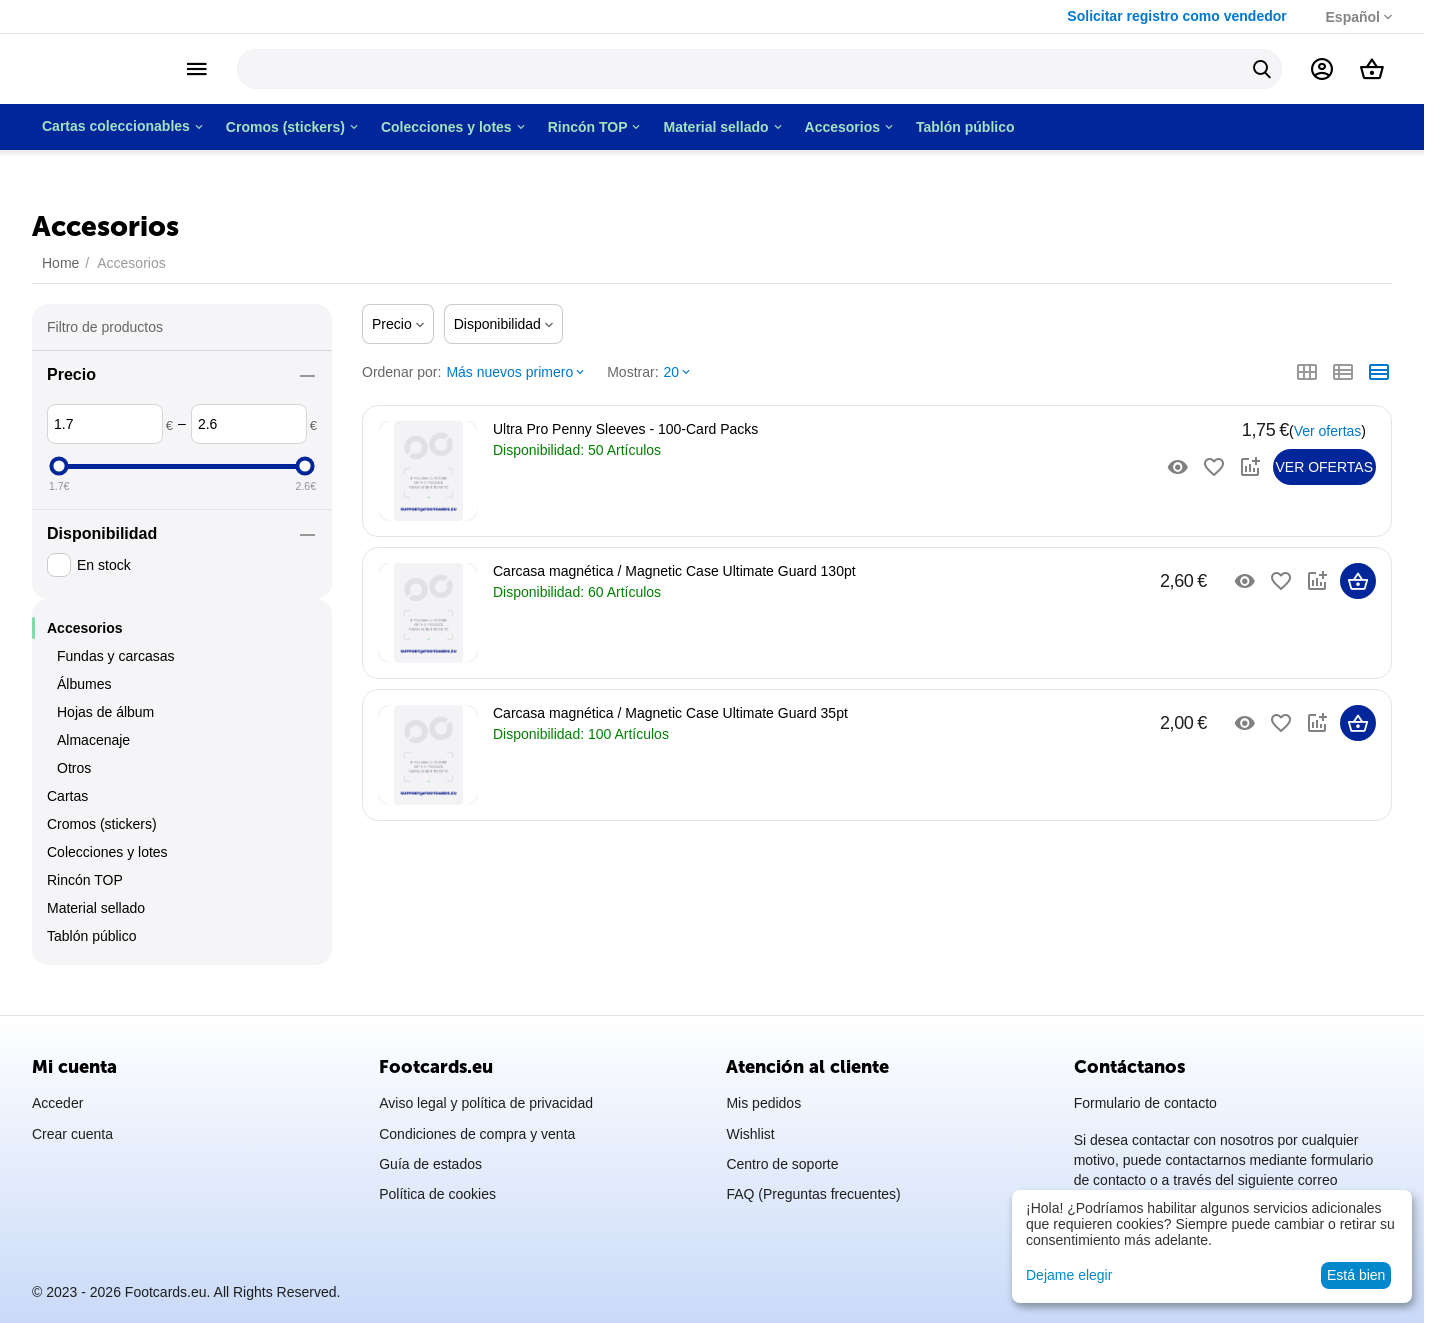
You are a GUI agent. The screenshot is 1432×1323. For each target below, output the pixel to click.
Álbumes (84, 694)
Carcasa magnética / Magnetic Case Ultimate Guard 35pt (670, 713)
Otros (74, 778)
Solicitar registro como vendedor (1160, 16)
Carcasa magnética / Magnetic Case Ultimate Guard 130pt (674, 571)
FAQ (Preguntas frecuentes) (813, 1194)
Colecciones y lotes (107, 862)
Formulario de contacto (1145, 1103)
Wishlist (750, 1134)
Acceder (57, 1103)
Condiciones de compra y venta (477, 1134)
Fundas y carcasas (116, 666)
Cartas (67, 806)
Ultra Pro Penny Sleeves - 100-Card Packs (625, 429)
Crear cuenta (72, 1134)
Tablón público (92, 946)
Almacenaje (93, 750)
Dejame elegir (1069, 1275)
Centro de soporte (782, 1164)
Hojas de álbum (105, 722)
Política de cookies (437, 1194)
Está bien (1356, 1275)
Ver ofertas (1328, 431)
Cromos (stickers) (102, 834)
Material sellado (96, 918)
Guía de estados (430, 1164)
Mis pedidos (763, 1103)
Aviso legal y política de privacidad (486, 1103)
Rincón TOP (85, 890)
